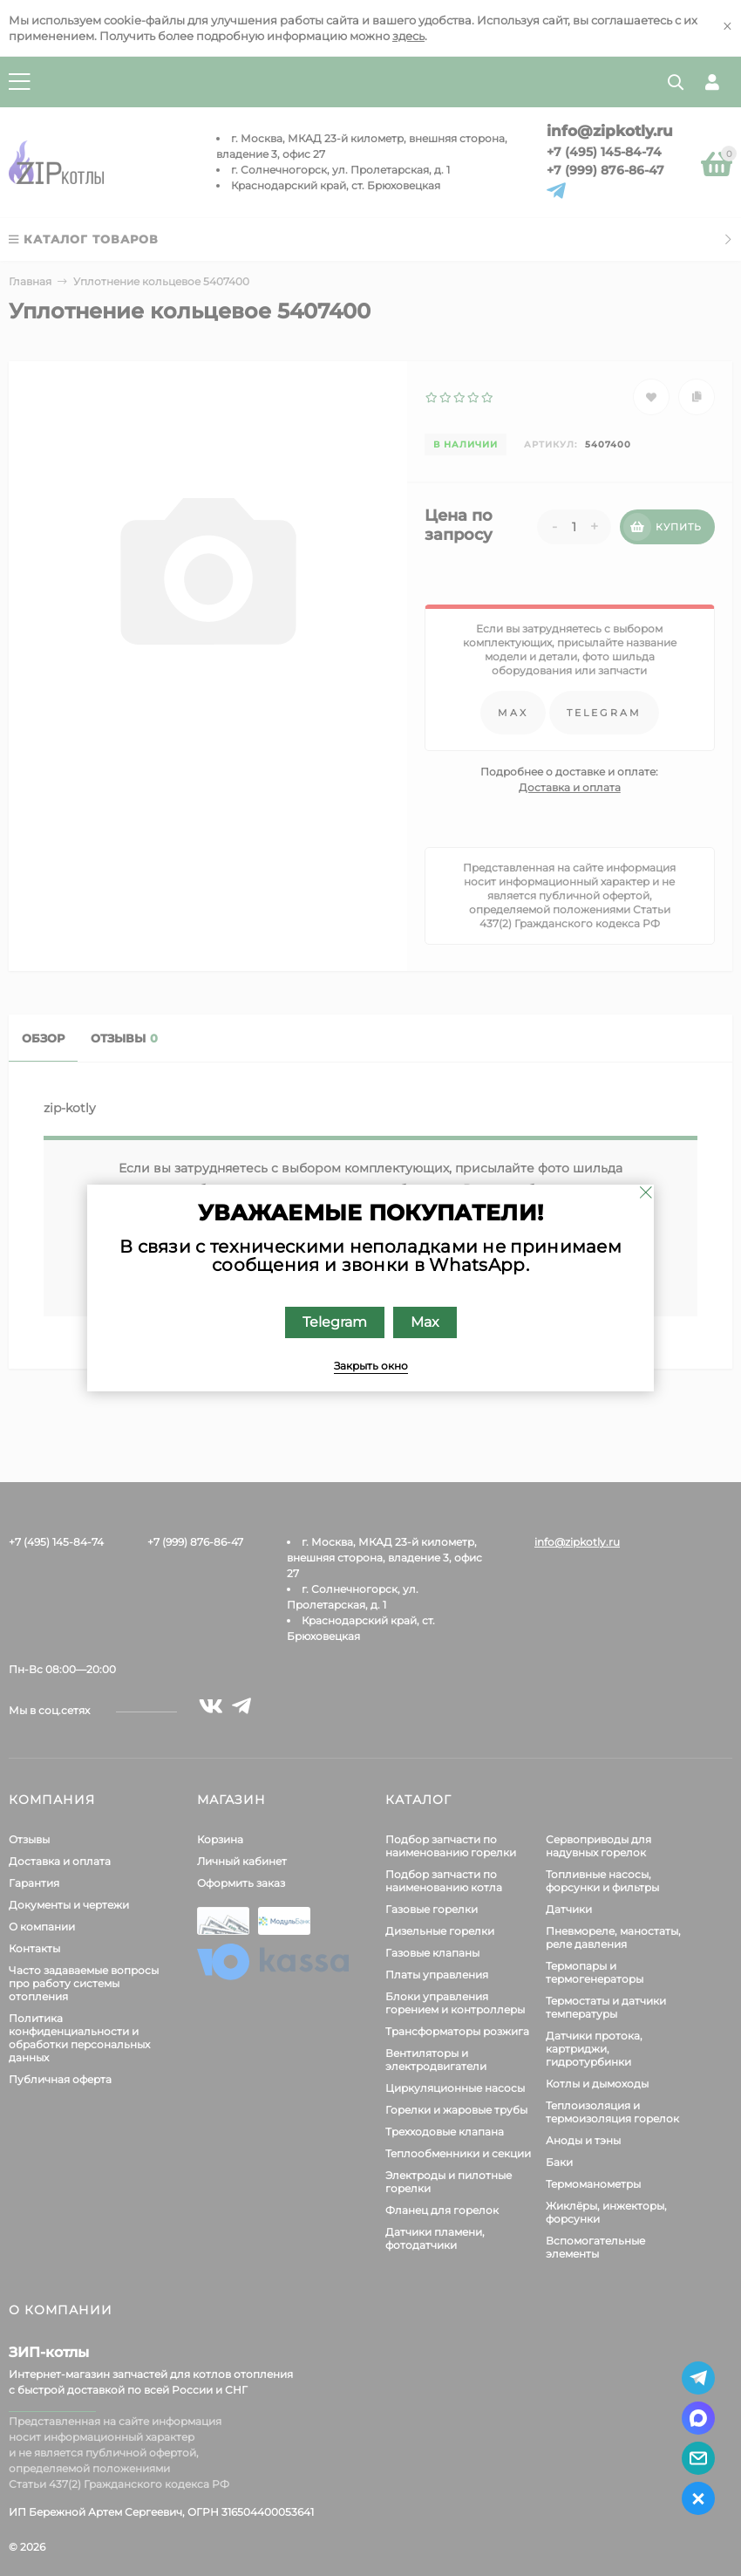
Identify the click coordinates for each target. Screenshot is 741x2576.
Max (425, 1322)
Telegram (335, 1322)
